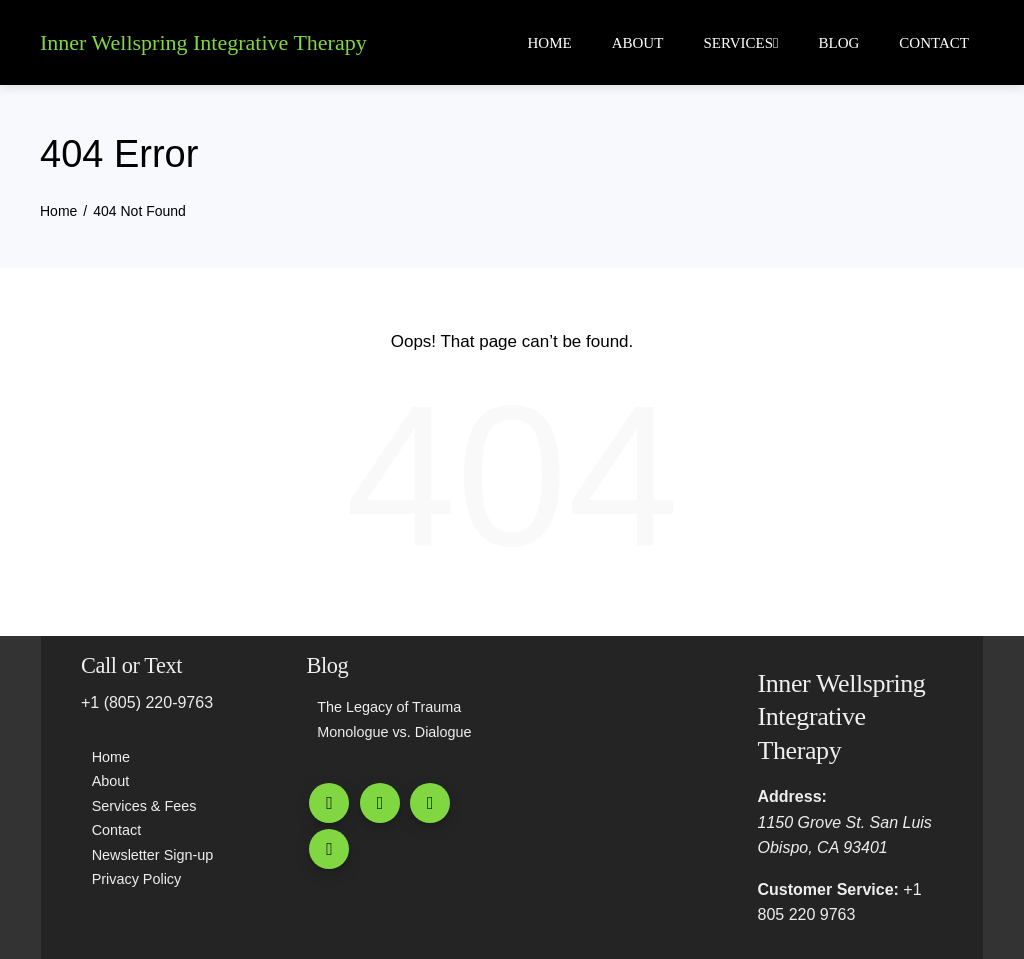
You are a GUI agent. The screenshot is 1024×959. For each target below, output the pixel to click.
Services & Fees (144, 806)
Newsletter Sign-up (153, 855)
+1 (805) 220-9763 (147, 702)
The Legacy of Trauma (389, 707)
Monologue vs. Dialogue (394, 732)
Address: (792, 796)
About (638, 43)
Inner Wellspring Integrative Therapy (203, 42)
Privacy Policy (137, 879)
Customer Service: (828, 889)
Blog (839, 43)
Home (550, 43)
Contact (934, 43)
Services (740, 43)
